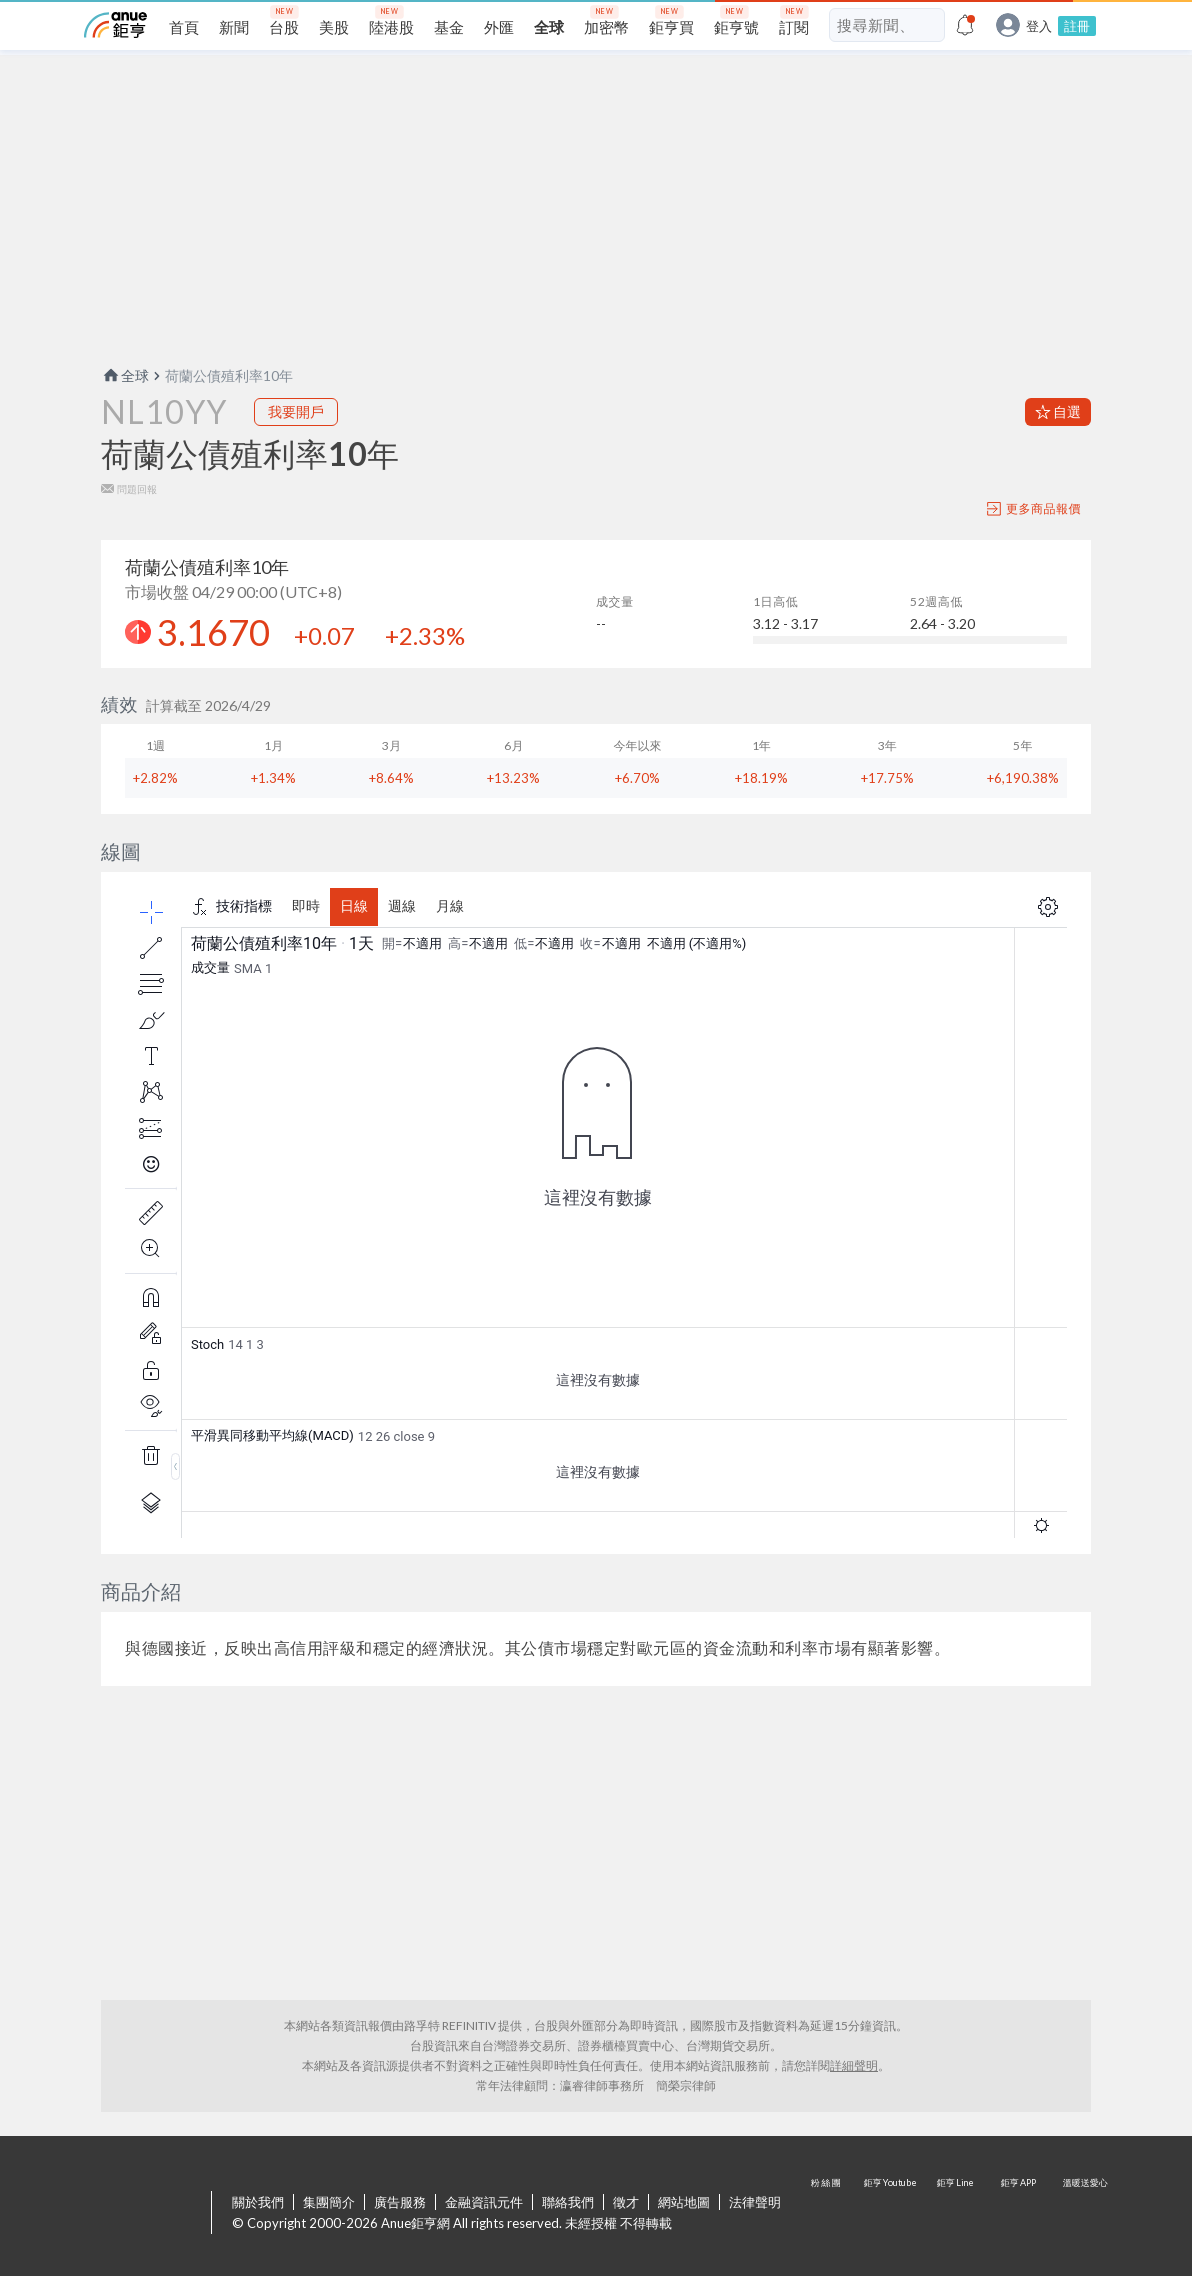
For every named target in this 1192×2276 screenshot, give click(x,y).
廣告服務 (400, 2202)
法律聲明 (755, 2202)
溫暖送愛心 (1084, 2214)
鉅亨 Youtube (892, 2214)
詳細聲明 (854, 2065)
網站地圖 (684, 2202)
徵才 (626, 2202)
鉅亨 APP (1020, 2214)
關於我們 (258, 2202)
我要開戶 (296, 411)
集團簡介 (329, 2202)
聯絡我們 (568, 2202)
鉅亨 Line (956, 2214)
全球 (125, 375)
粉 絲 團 (828, 2214)
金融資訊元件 (484, 2202)
